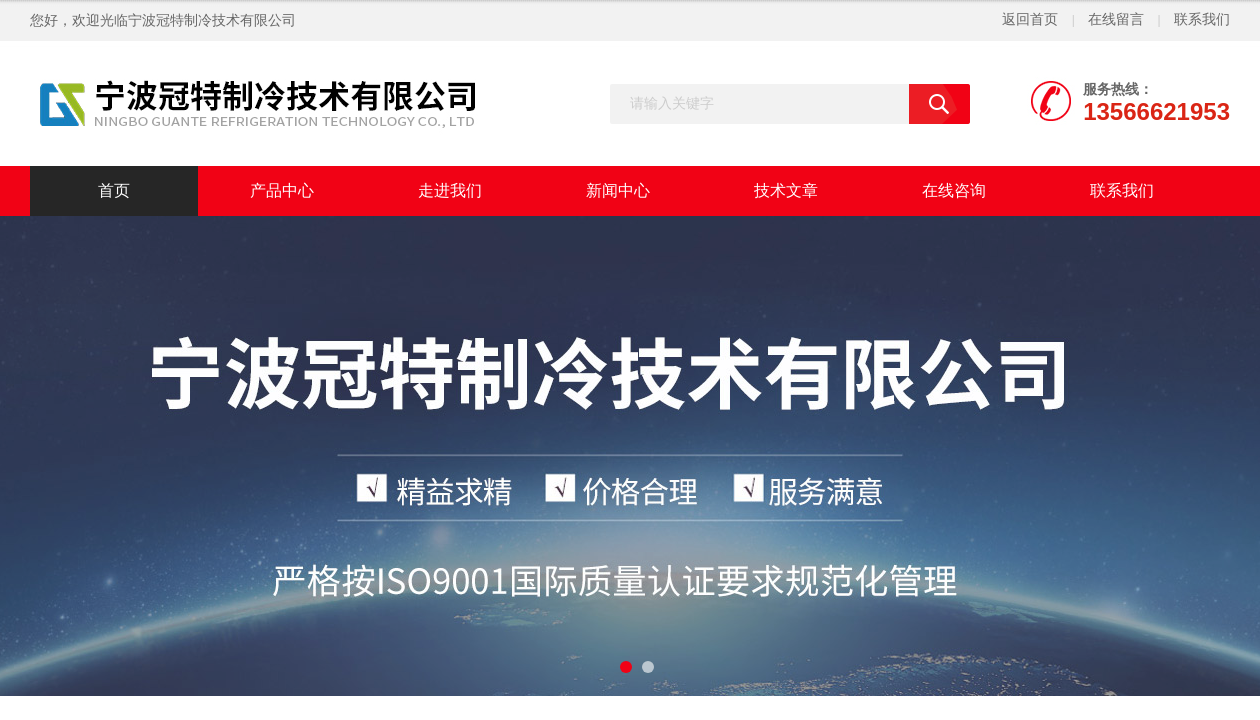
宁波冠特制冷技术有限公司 (212, 20)
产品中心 (282, 190)
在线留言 (1116, 19)
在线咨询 (954, 190)
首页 (114, 190)
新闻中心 (618, 190)
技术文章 (786, 190)
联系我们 (1202, 19)
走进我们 (450, 190)
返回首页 (1030, 19)
